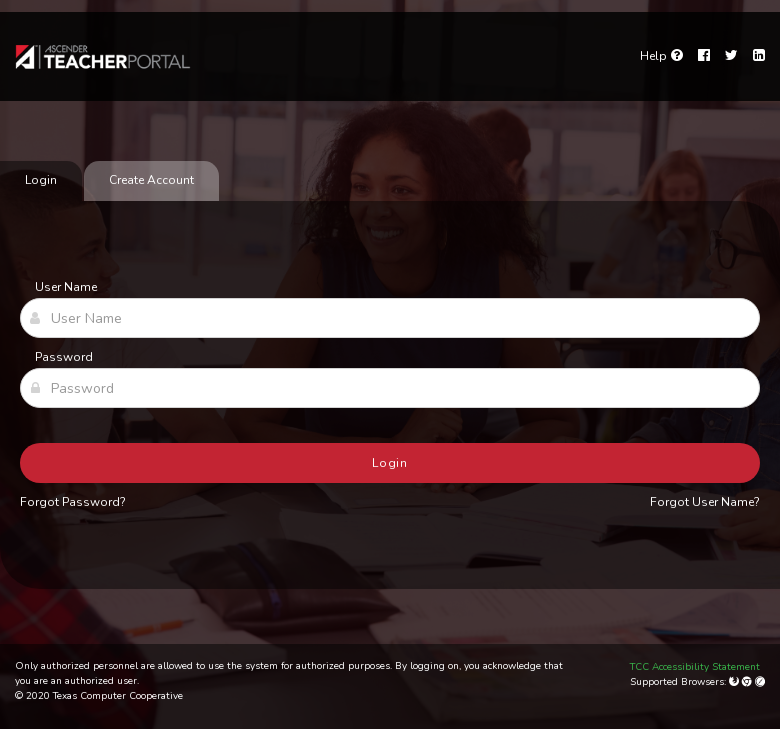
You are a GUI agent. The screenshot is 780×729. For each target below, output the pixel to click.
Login (390, 463)
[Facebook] (704, 56)
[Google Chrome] (748, 682)
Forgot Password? (73, 502)
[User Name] (390, 318)
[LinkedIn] (759, 56)
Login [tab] (41, 180)
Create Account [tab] (151, 180)
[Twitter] (731, 56)
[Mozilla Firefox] (735, 682)
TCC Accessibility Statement (695, 667)
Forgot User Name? (705, 502)
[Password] (390, 388)
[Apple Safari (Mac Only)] (760, 682)
